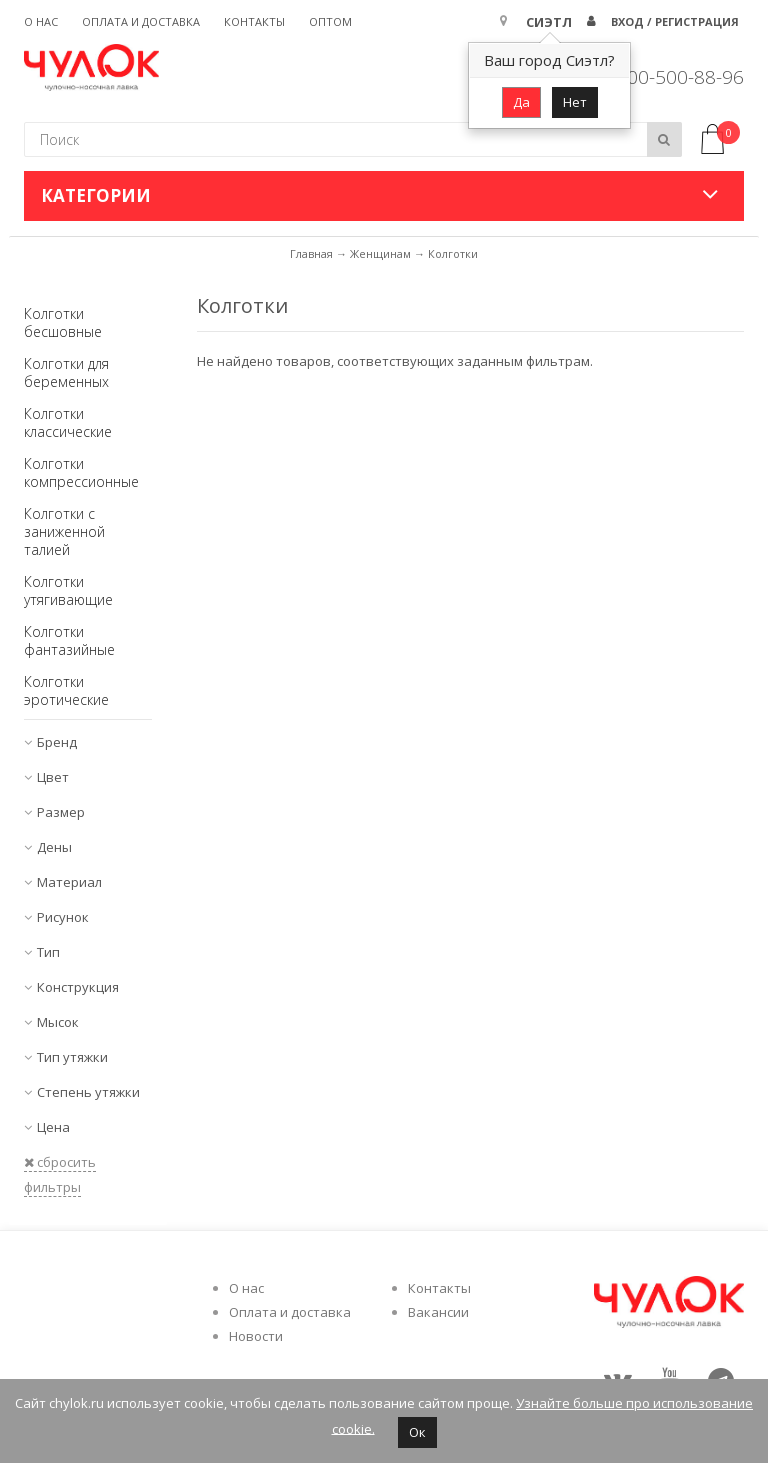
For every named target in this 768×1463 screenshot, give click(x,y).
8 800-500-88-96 (672, 77)
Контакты (254, 21)
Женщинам (380, 253)
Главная (311, 253)
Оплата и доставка (141, 21)
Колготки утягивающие (68, 590)
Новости (256, 1336)
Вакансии (438, 1312)
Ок (417, 1432)
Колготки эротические (66, 690)
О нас (41, 21)
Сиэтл (549, 22)
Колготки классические (68, 422)
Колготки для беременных (66, 372)
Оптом (330, 21)
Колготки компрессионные (81, 472)
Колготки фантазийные (69, 640)
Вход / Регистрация (675, 21)
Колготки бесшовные (63, 322)
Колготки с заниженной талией (64, 531)
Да (521, 102)
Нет (575, 102)
